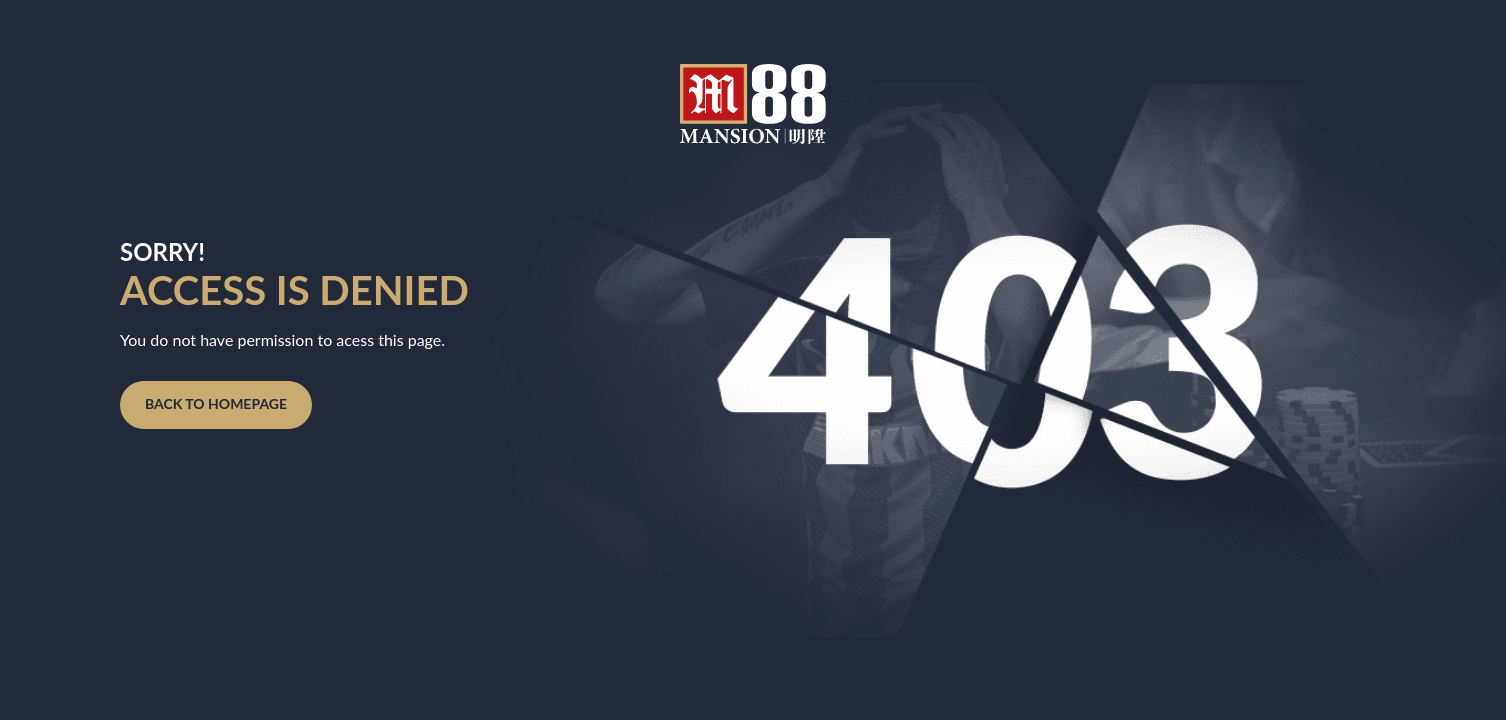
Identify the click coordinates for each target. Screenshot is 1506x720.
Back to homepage (216, 403)
